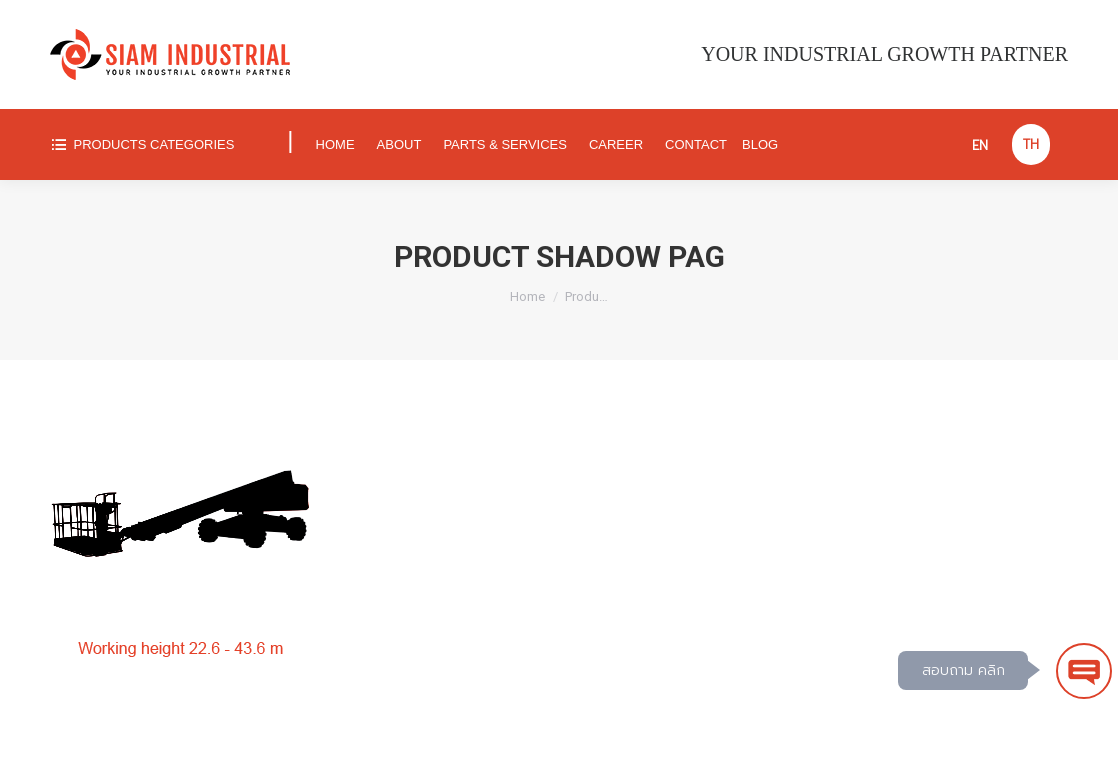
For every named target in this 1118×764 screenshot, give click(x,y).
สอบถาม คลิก (963, 670)
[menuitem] (159, 144)
